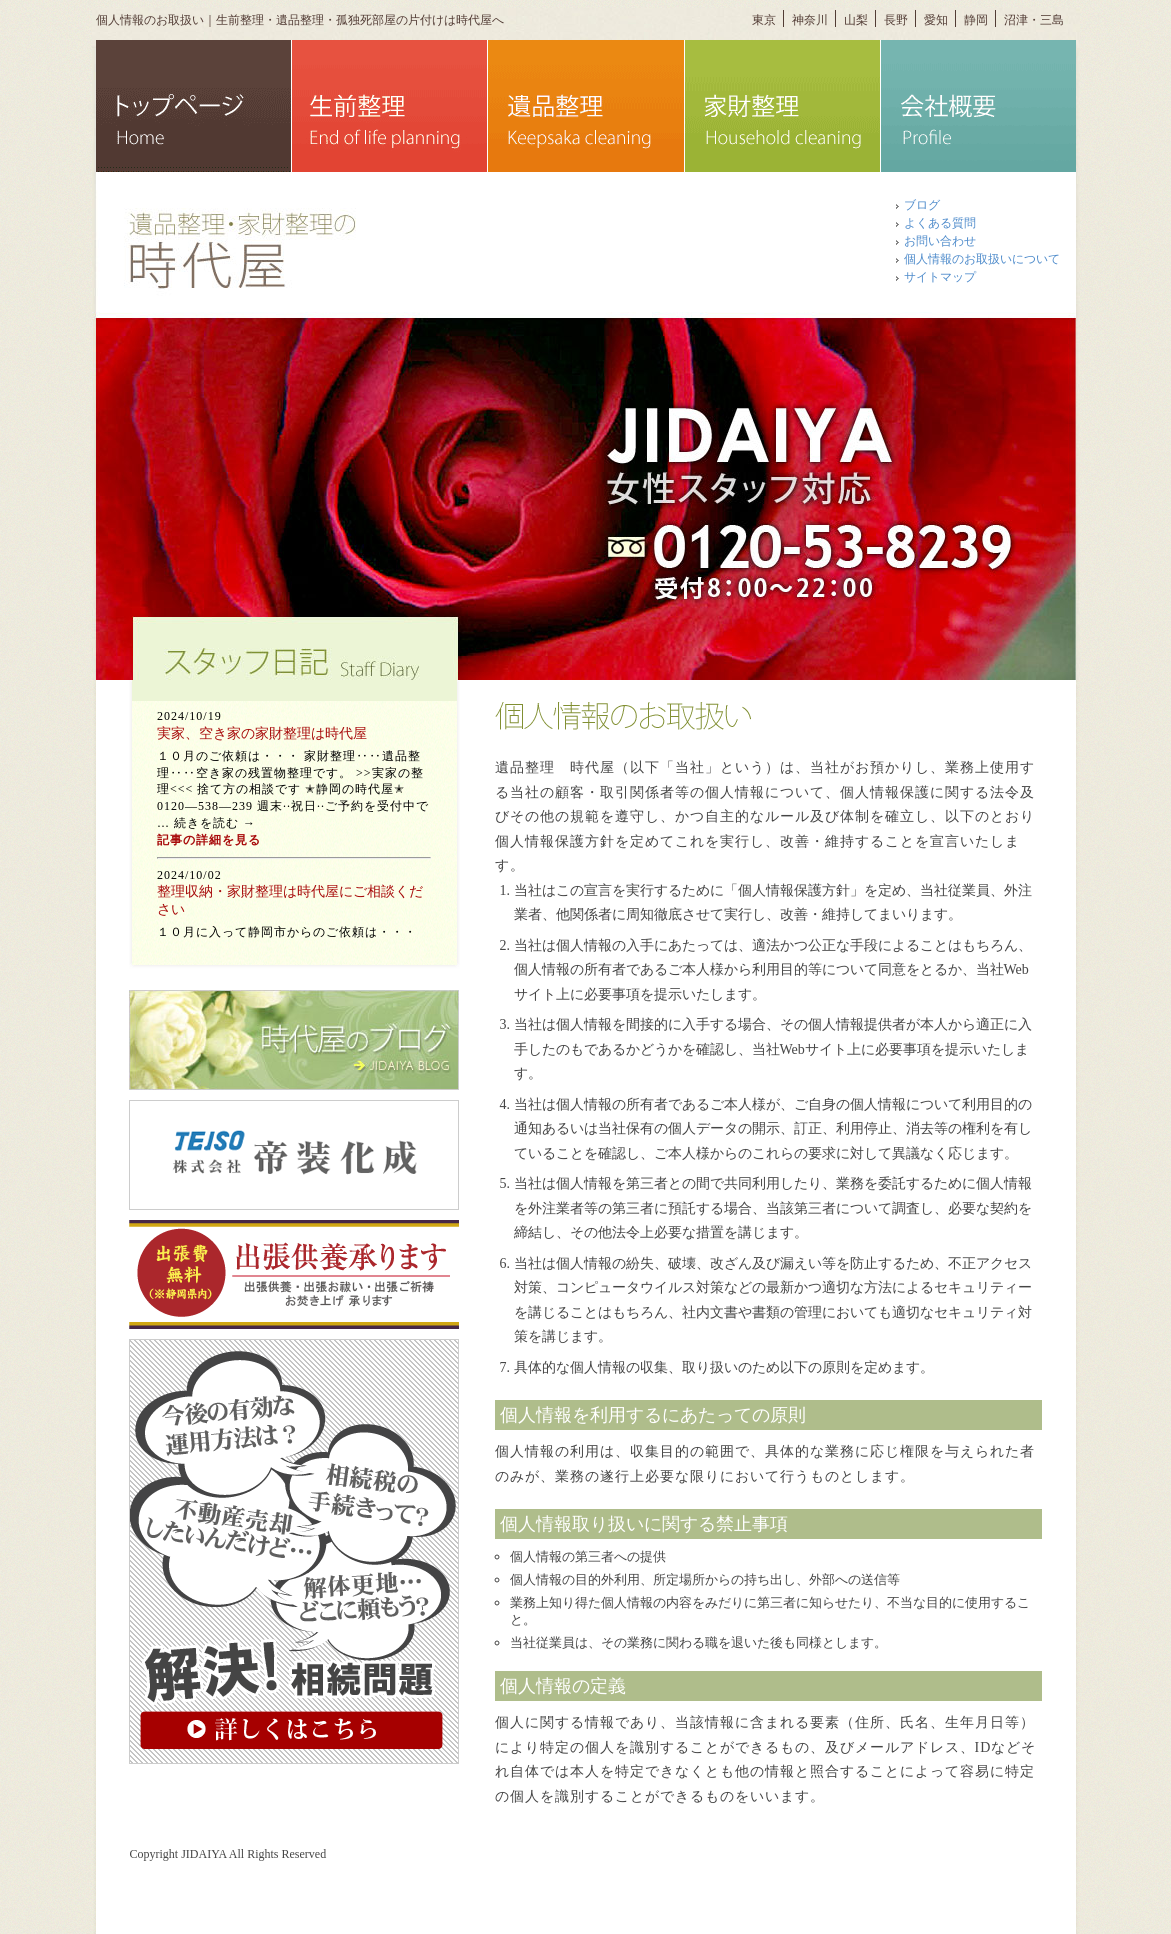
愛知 (936, 20)
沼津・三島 (1034, 20)
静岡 (976, 20)
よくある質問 (940, 223)
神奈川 (810, 20)
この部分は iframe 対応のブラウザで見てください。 (294, 820)
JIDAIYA (203, 1854)
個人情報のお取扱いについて (982, 259)
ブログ (922, 205)
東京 (764, 20)
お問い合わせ (940, 241)
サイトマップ (940, 277)
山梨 (856, 20)
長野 (896, 20)
